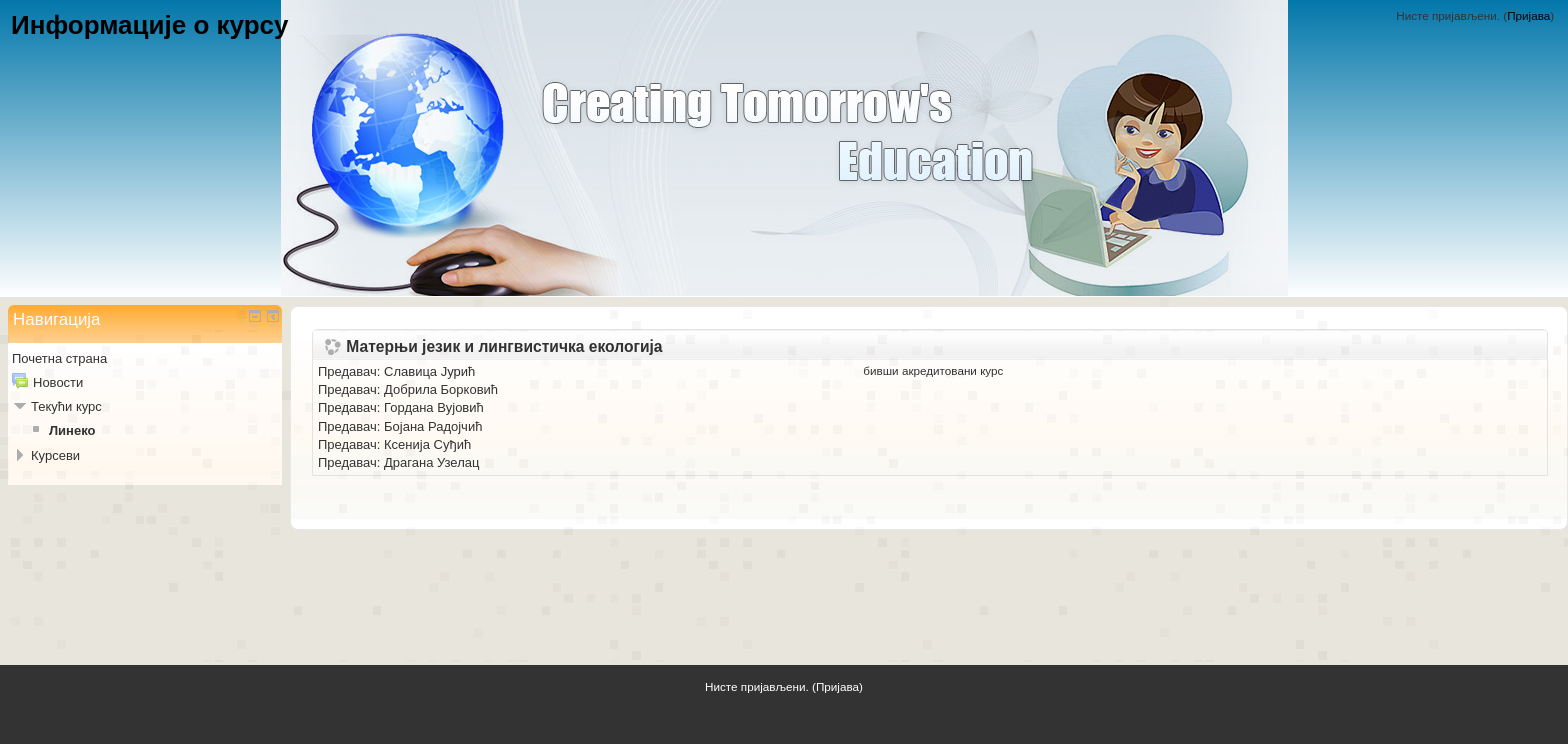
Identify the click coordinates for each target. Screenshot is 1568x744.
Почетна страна (59, 358)
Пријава (1528, 15)
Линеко (72, 430)
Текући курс (66, 406)
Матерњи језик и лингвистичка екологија (504, 347)
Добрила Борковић (441, 389)
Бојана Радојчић (433, 426)
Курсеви (55, 455)
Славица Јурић (429, 371)
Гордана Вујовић (434, 407)
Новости (58, 382)
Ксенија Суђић (427, 444)
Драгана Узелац (431, 462)
